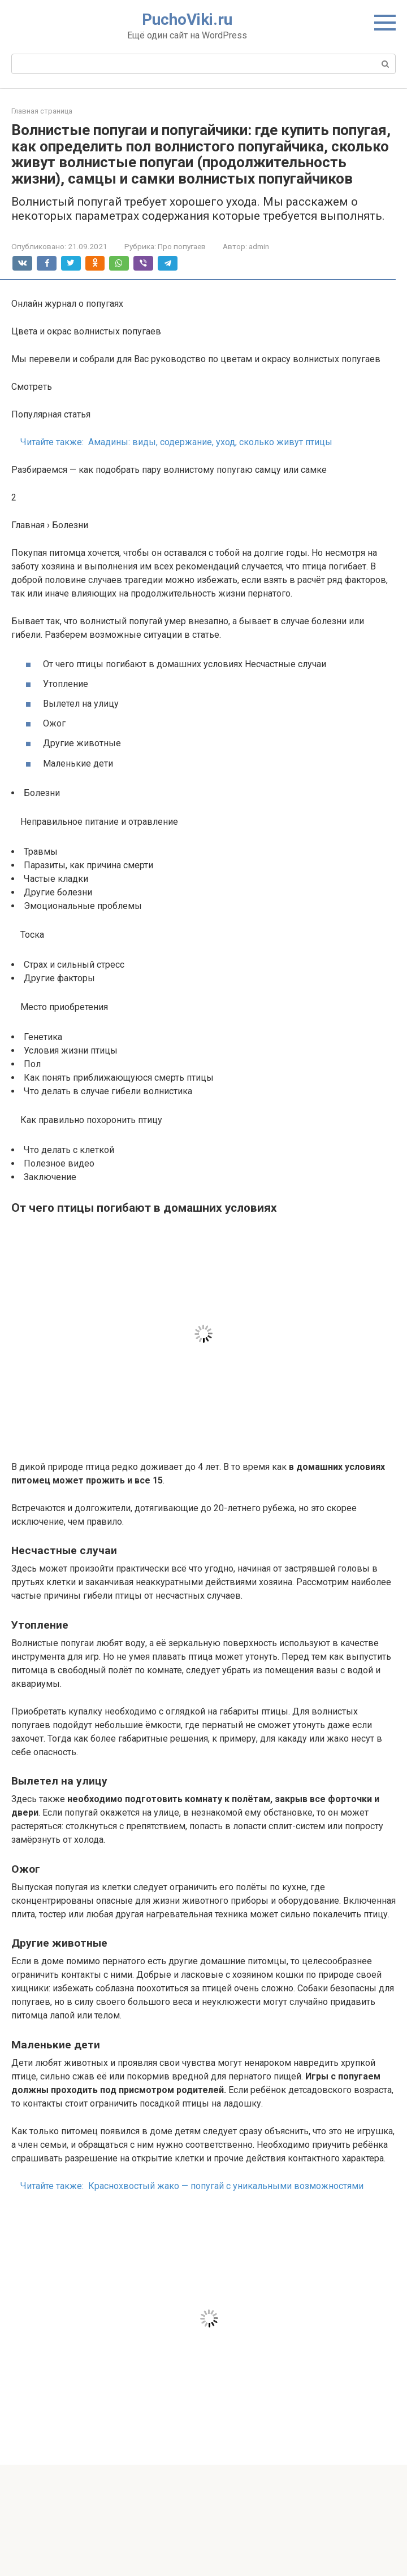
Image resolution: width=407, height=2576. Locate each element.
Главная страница (41, 111)
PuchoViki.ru (187, 19)
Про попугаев (182, 246)
